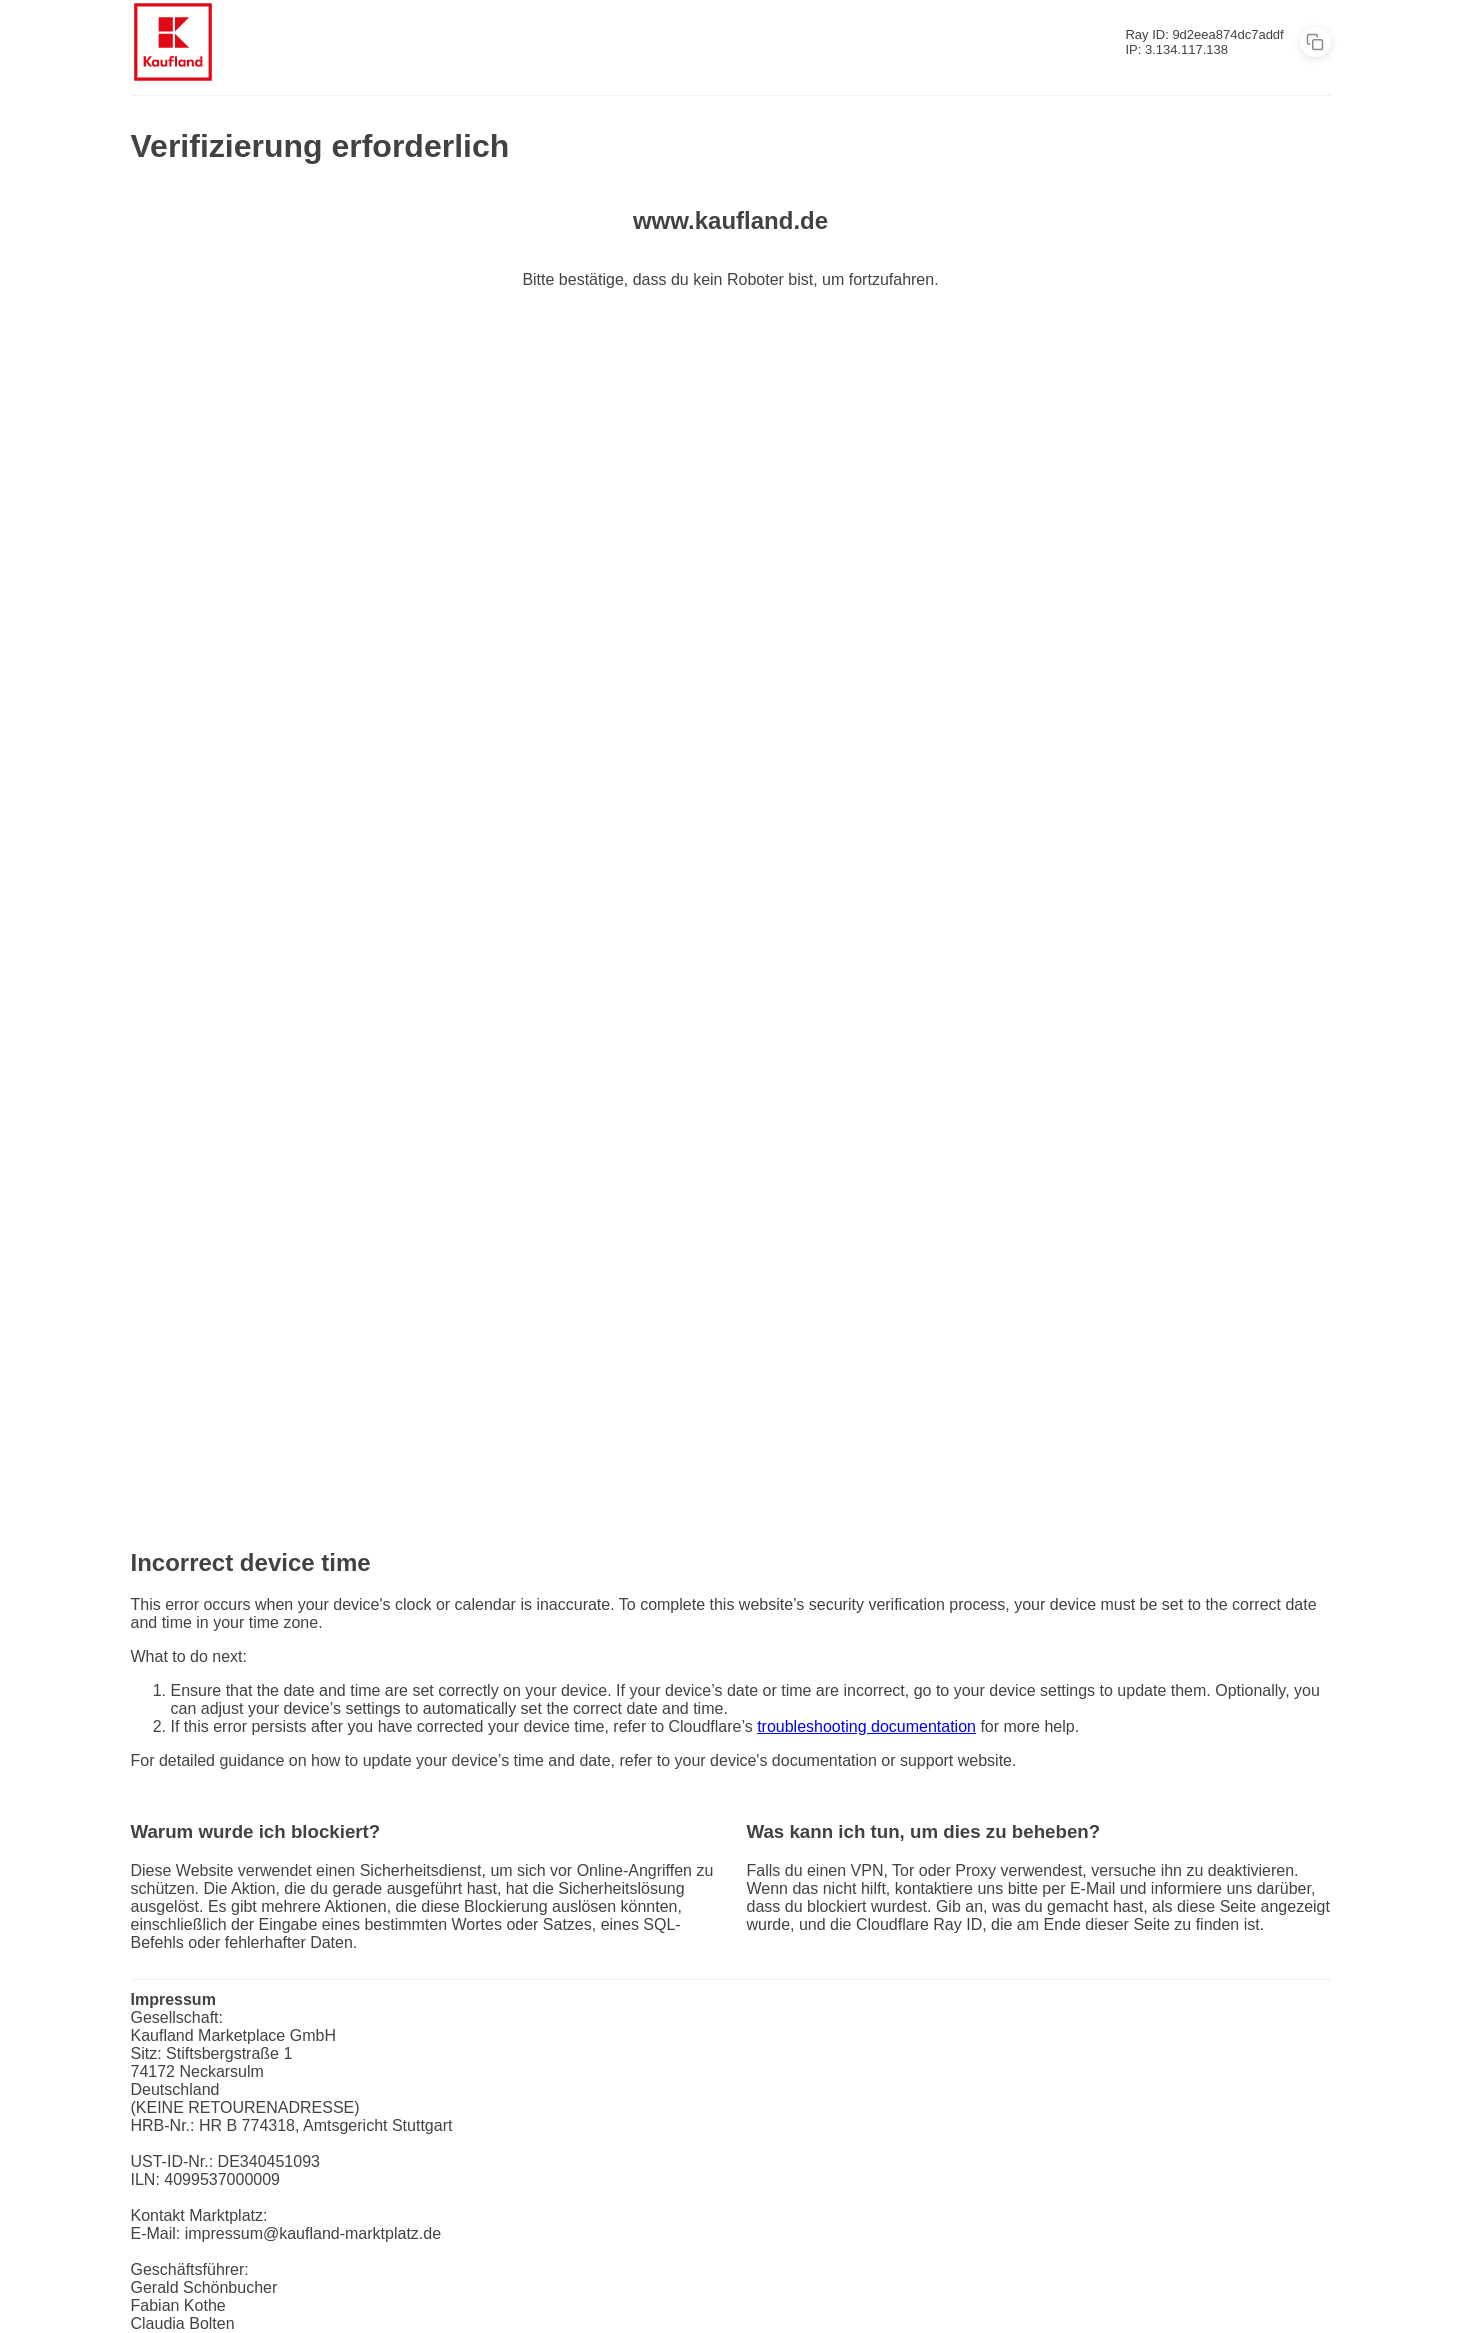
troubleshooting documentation (866, 1726)
